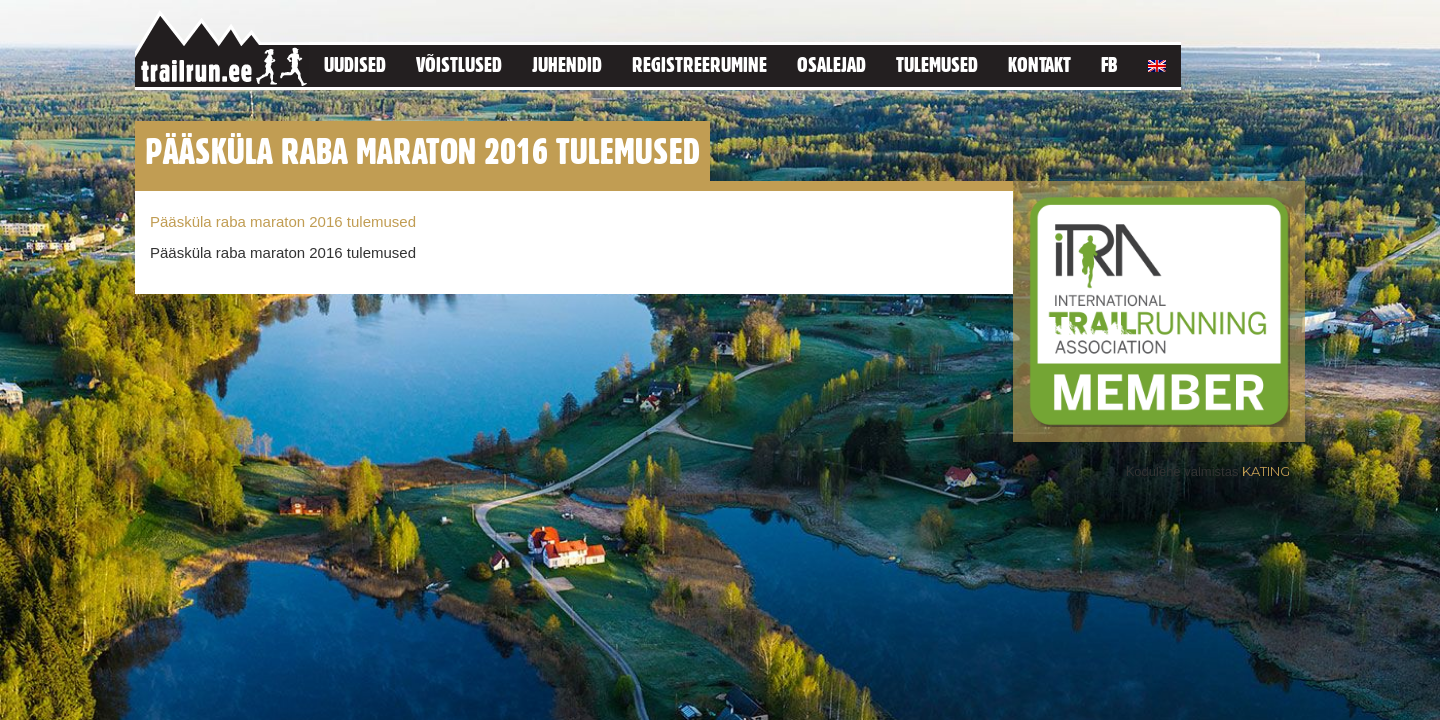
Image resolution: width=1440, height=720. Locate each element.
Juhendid (567, 64)
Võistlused (459, 64)
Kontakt (1039, 64)
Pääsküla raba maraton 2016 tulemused (283, 221)
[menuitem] (1157, 62)
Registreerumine (699, 64)
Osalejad (831, 64)
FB (1109, 64)
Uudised (355, 64)
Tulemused (937, 64)
